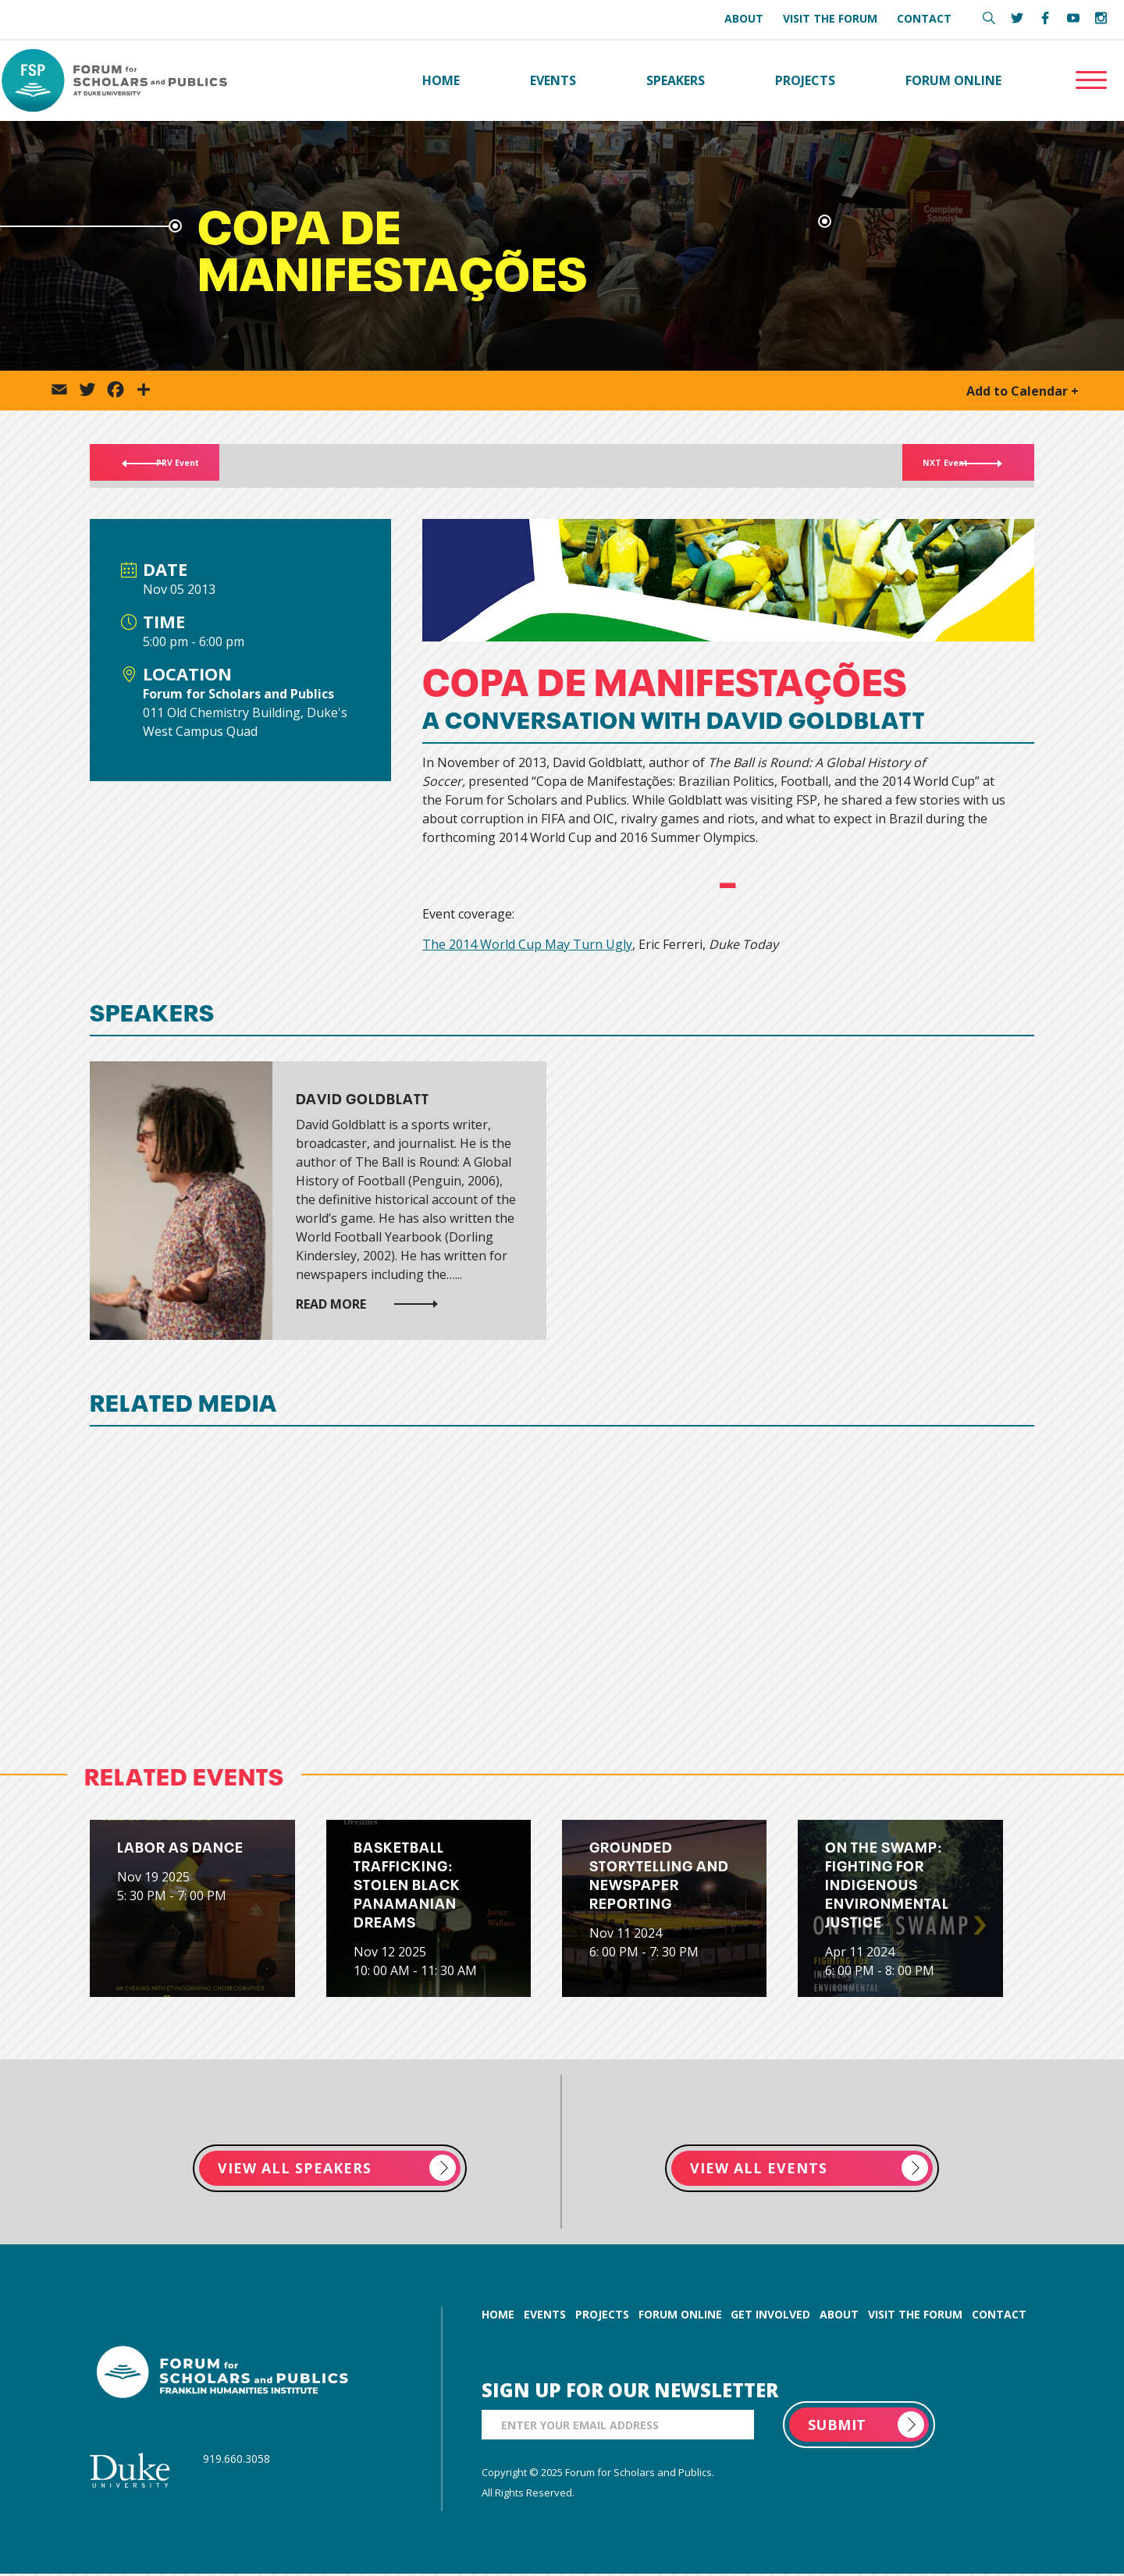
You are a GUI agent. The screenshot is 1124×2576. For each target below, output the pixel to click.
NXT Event (939, 467)
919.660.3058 (236, 2460)
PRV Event (183, 467)
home (498, 2316)
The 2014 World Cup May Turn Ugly (527, 945)
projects (602, 2316)
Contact (924, 18)
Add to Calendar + (1022, 392)
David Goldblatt (362, 1099)
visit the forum (915, 2316)
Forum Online (953, 81)
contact (999, 2316)
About (743, 18)
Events (553, 81)
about (839, 2316)
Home (441, 81)
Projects (805, 81)
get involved (770, 2316)
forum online (680, 2316)
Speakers (675, 81)
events (545, 2316)
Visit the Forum (830, 18)
